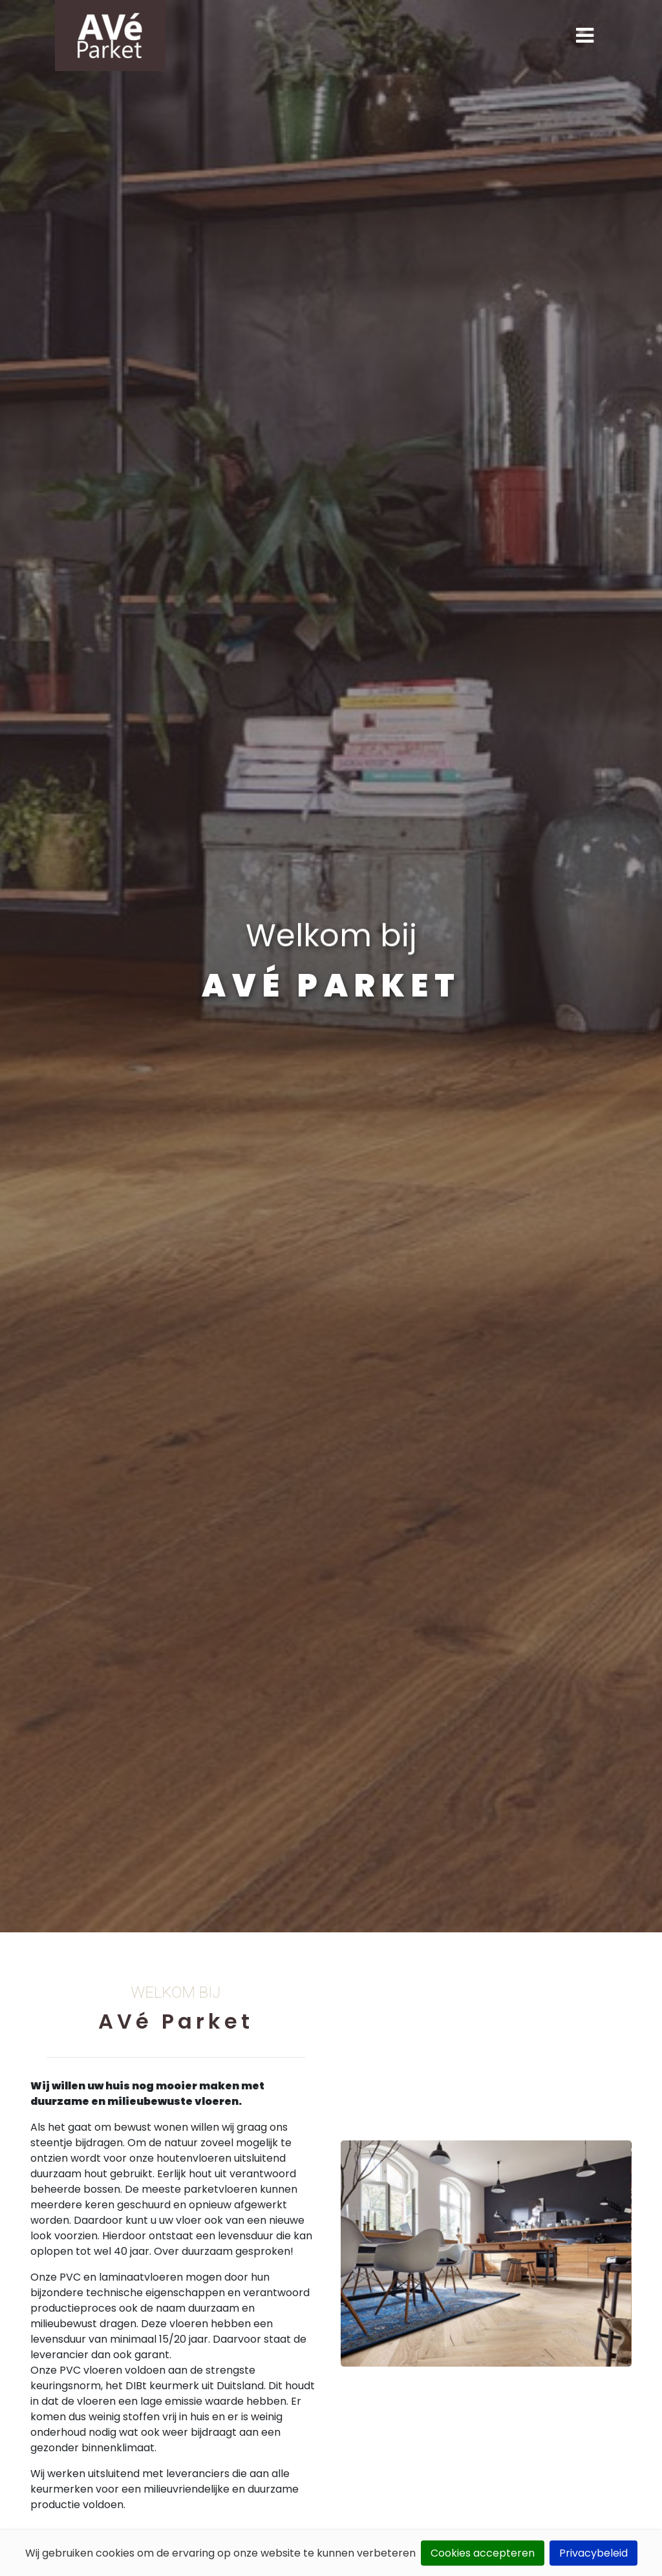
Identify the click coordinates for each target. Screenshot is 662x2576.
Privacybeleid (593, 2553)
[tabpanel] (331, 966)
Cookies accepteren (483, 2553)
